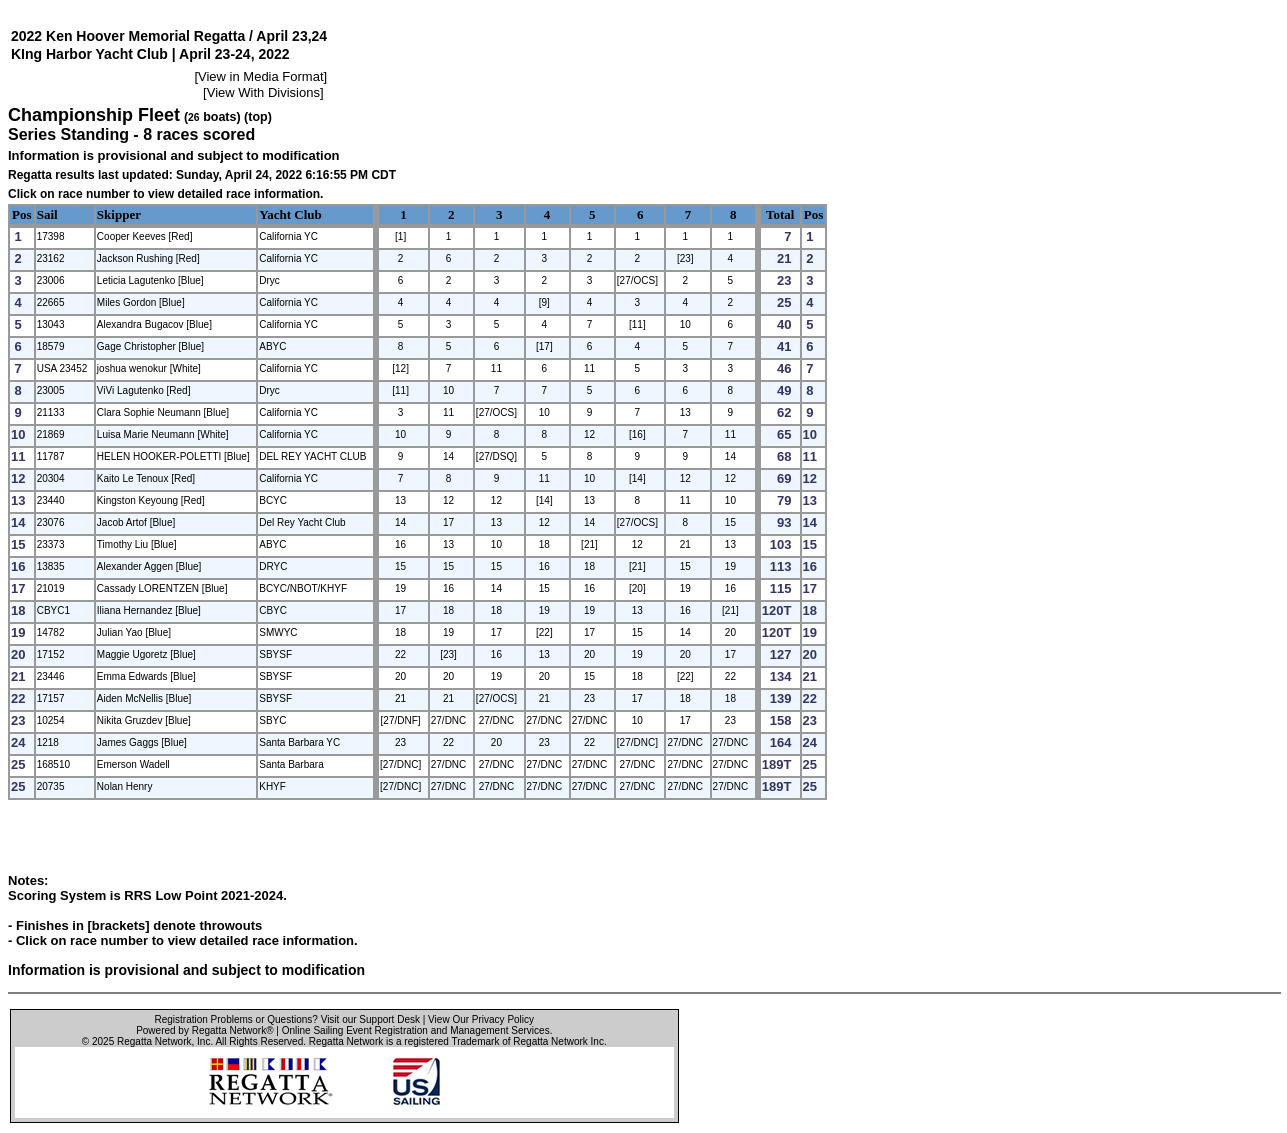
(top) (258, 117)
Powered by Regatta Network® (204, 1030)
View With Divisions (263, 92)
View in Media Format (260, 76)
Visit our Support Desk (370, 1019)
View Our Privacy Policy (481, 1019)
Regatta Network (154, 1041)
